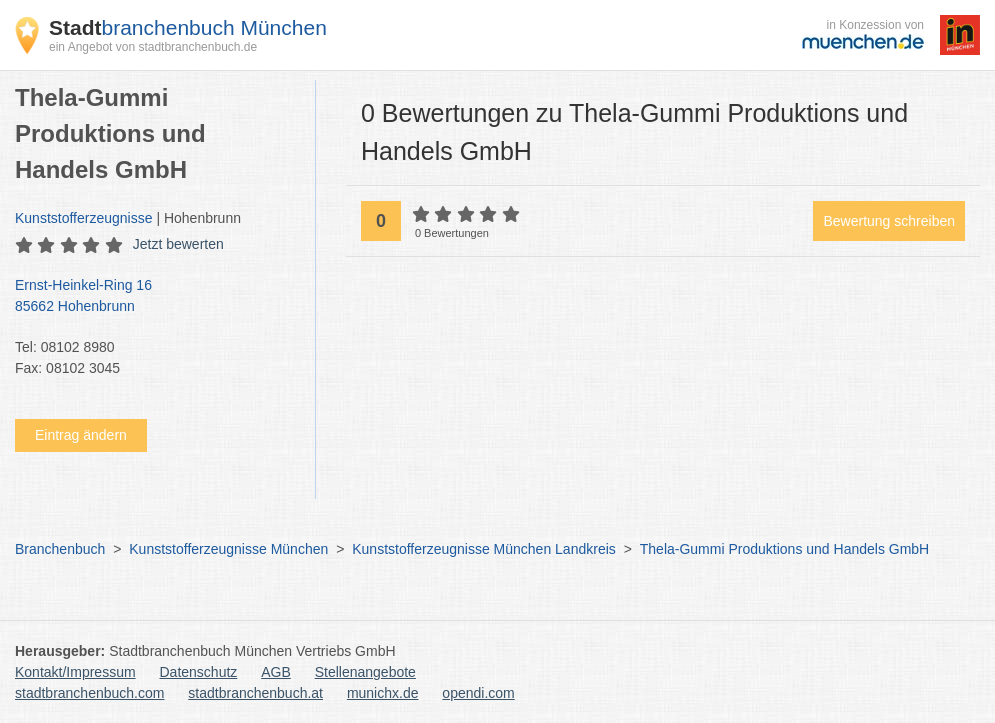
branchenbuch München (188, 27)
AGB (276, 672)
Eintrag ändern (81, 435)
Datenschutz (199, 672)
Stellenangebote (365, 672)
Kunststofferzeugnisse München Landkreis (484, 549)
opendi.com (478, 693)
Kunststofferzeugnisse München (228, 549)
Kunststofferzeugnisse (84, 218)
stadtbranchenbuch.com (89, 693)
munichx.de (383, 693)
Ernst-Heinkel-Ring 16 (155, 297)
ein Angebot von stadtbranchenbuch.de (153, 47)
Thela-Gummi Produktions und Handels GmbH (784, 549)
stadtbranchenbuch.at (255, 693)
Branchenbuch (60, 549)
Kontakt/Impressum (75, 672)
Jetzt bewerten (178, 244)
